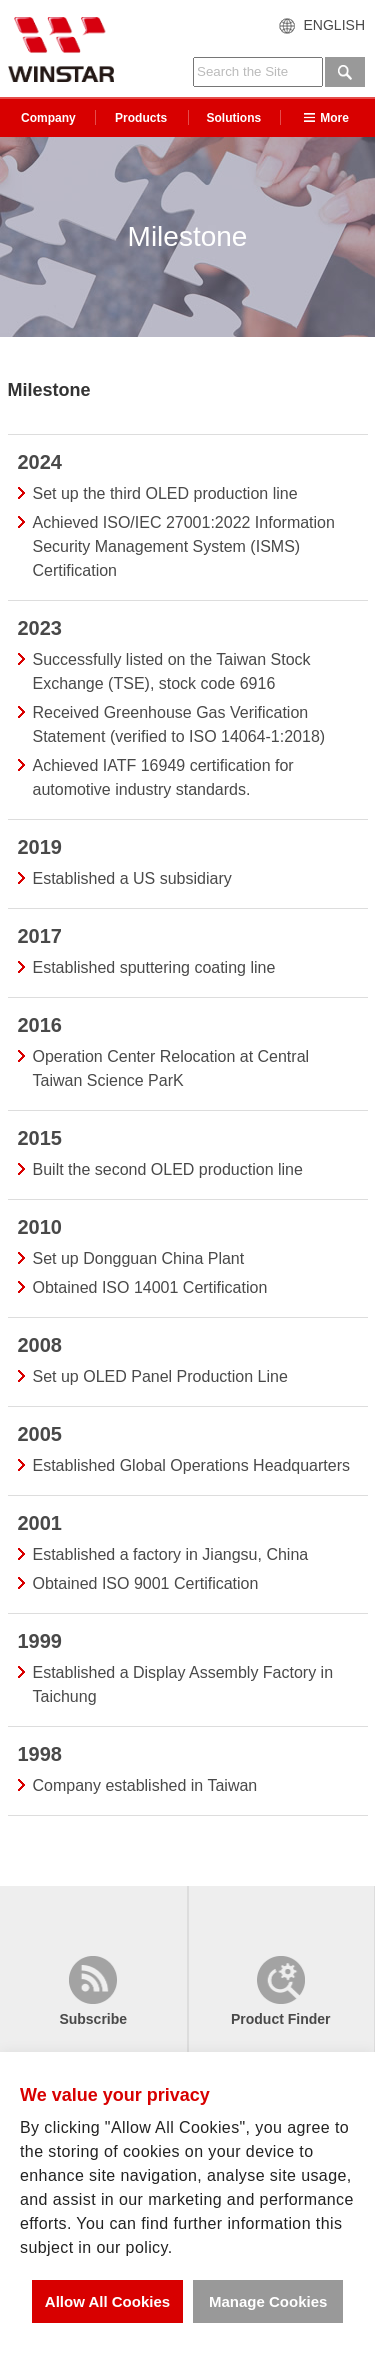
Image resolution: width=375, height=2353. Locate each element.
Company (48, 118)
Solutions (234, 118)
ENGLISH (334, 25)
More (326, 118)
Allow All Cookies (107, 2301)
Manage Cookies (268, 2301)
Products (141, 118)
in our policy (122, 2247)
